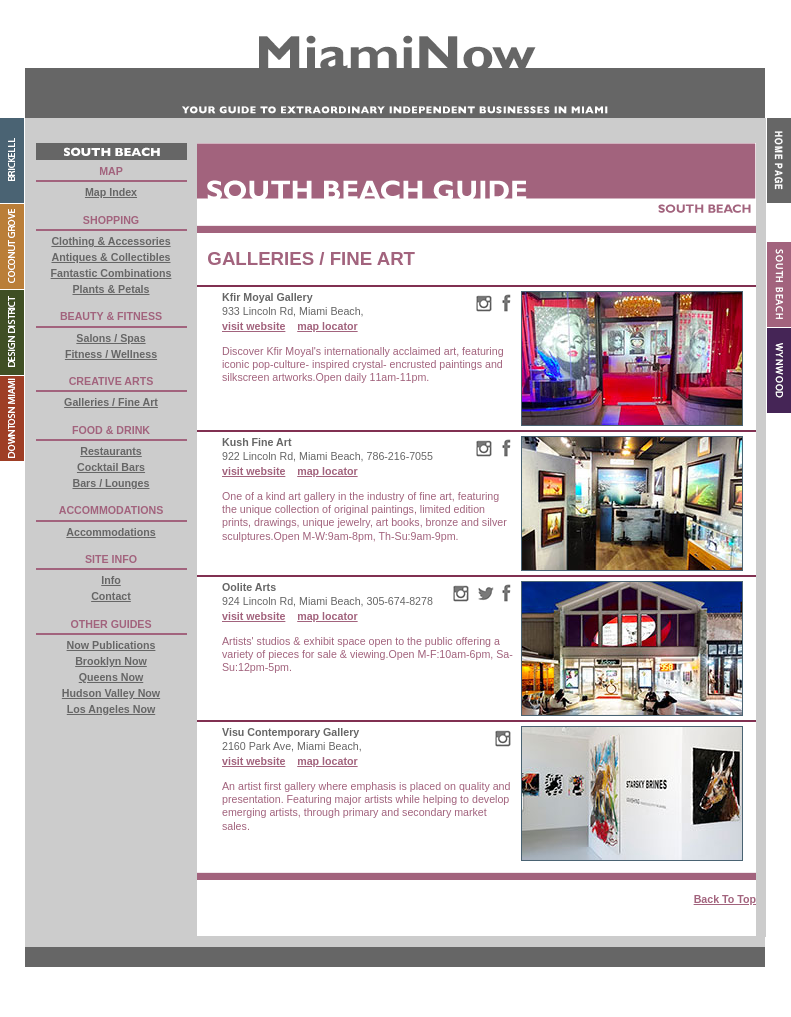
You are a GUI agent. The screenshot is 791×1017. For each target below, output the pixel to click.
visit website (253, 326)
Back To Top (725, 899)
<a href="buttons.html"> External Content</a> (111, 443)
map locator (327, 326)
